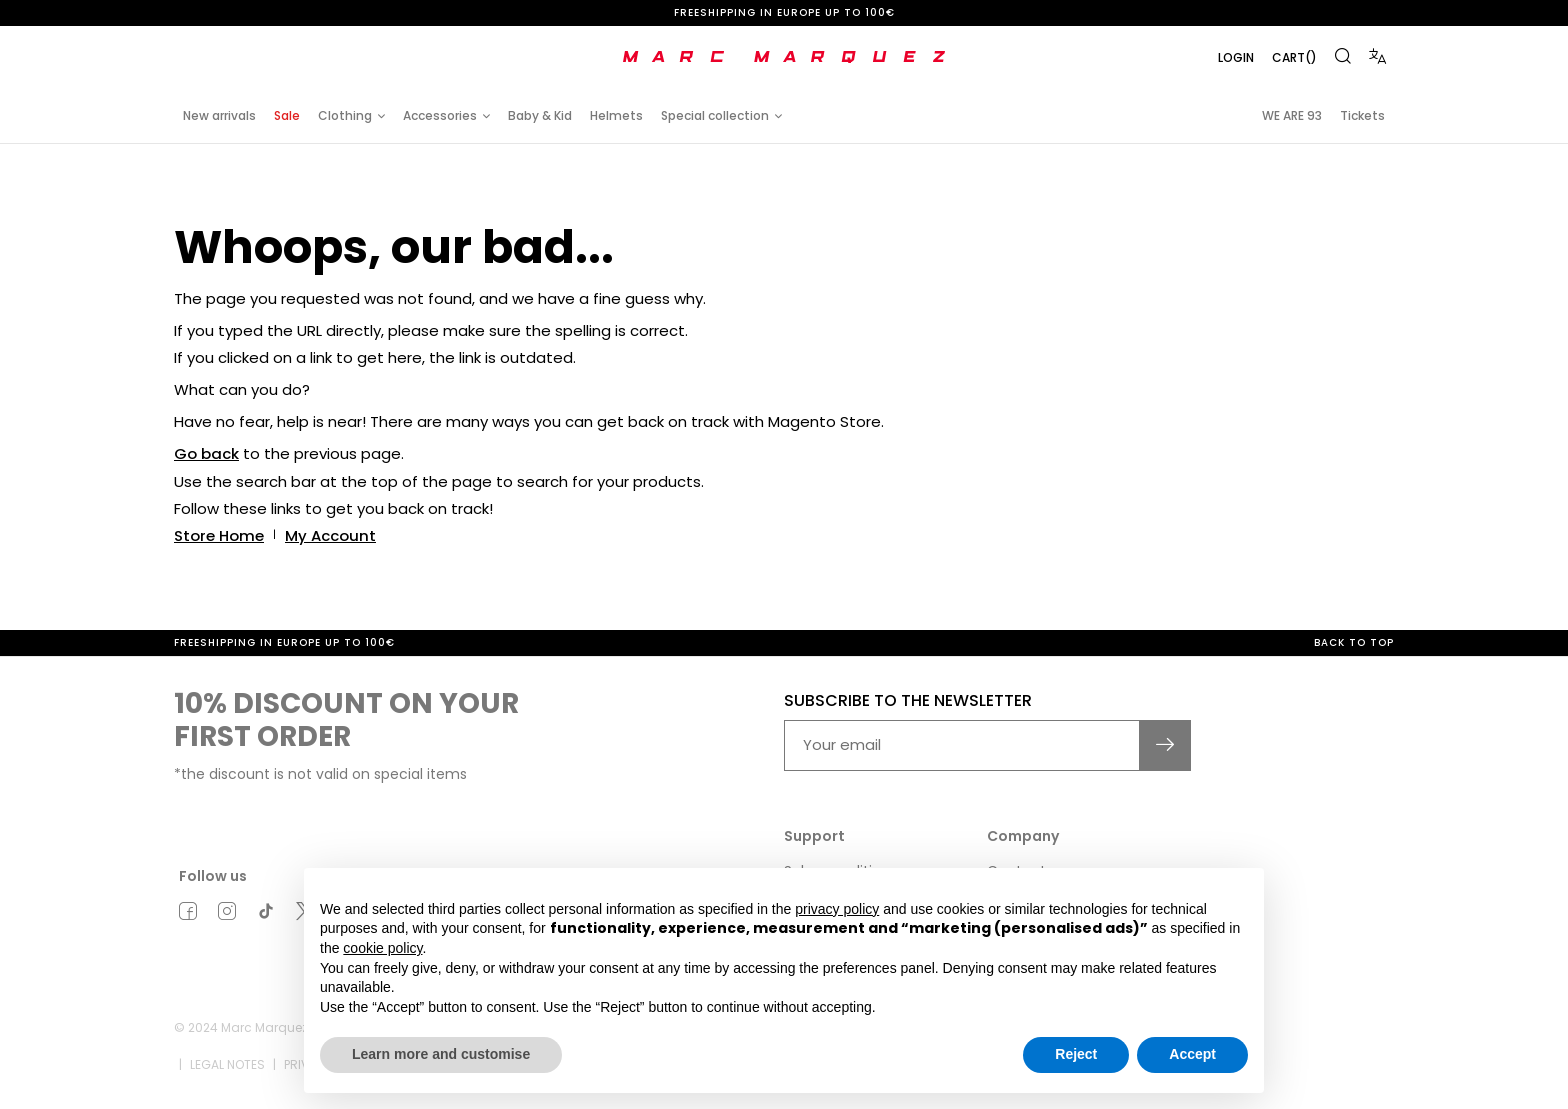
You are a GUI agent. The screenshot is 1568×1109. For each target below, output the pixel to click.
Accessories (440, 115)
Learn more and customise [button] (441, 1054)
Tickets (1362, 115)
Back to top (1354, 640)
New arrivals (219, 115)
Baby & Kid (540, 115)
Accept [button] (1192, 1054)
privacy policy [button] (837, 909)
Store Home (219, 534)
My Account (330, 534)
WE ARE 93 (1292, 115)
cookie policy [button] (382, 948)
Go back (206, 453)
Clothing (345, 115)
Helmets (616, 115)
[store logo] (784, 57)
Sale (287, 115)
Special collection (715, 115)
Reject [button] (1076, 1054)
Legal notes (227, 1062)
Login (1236, 57)
